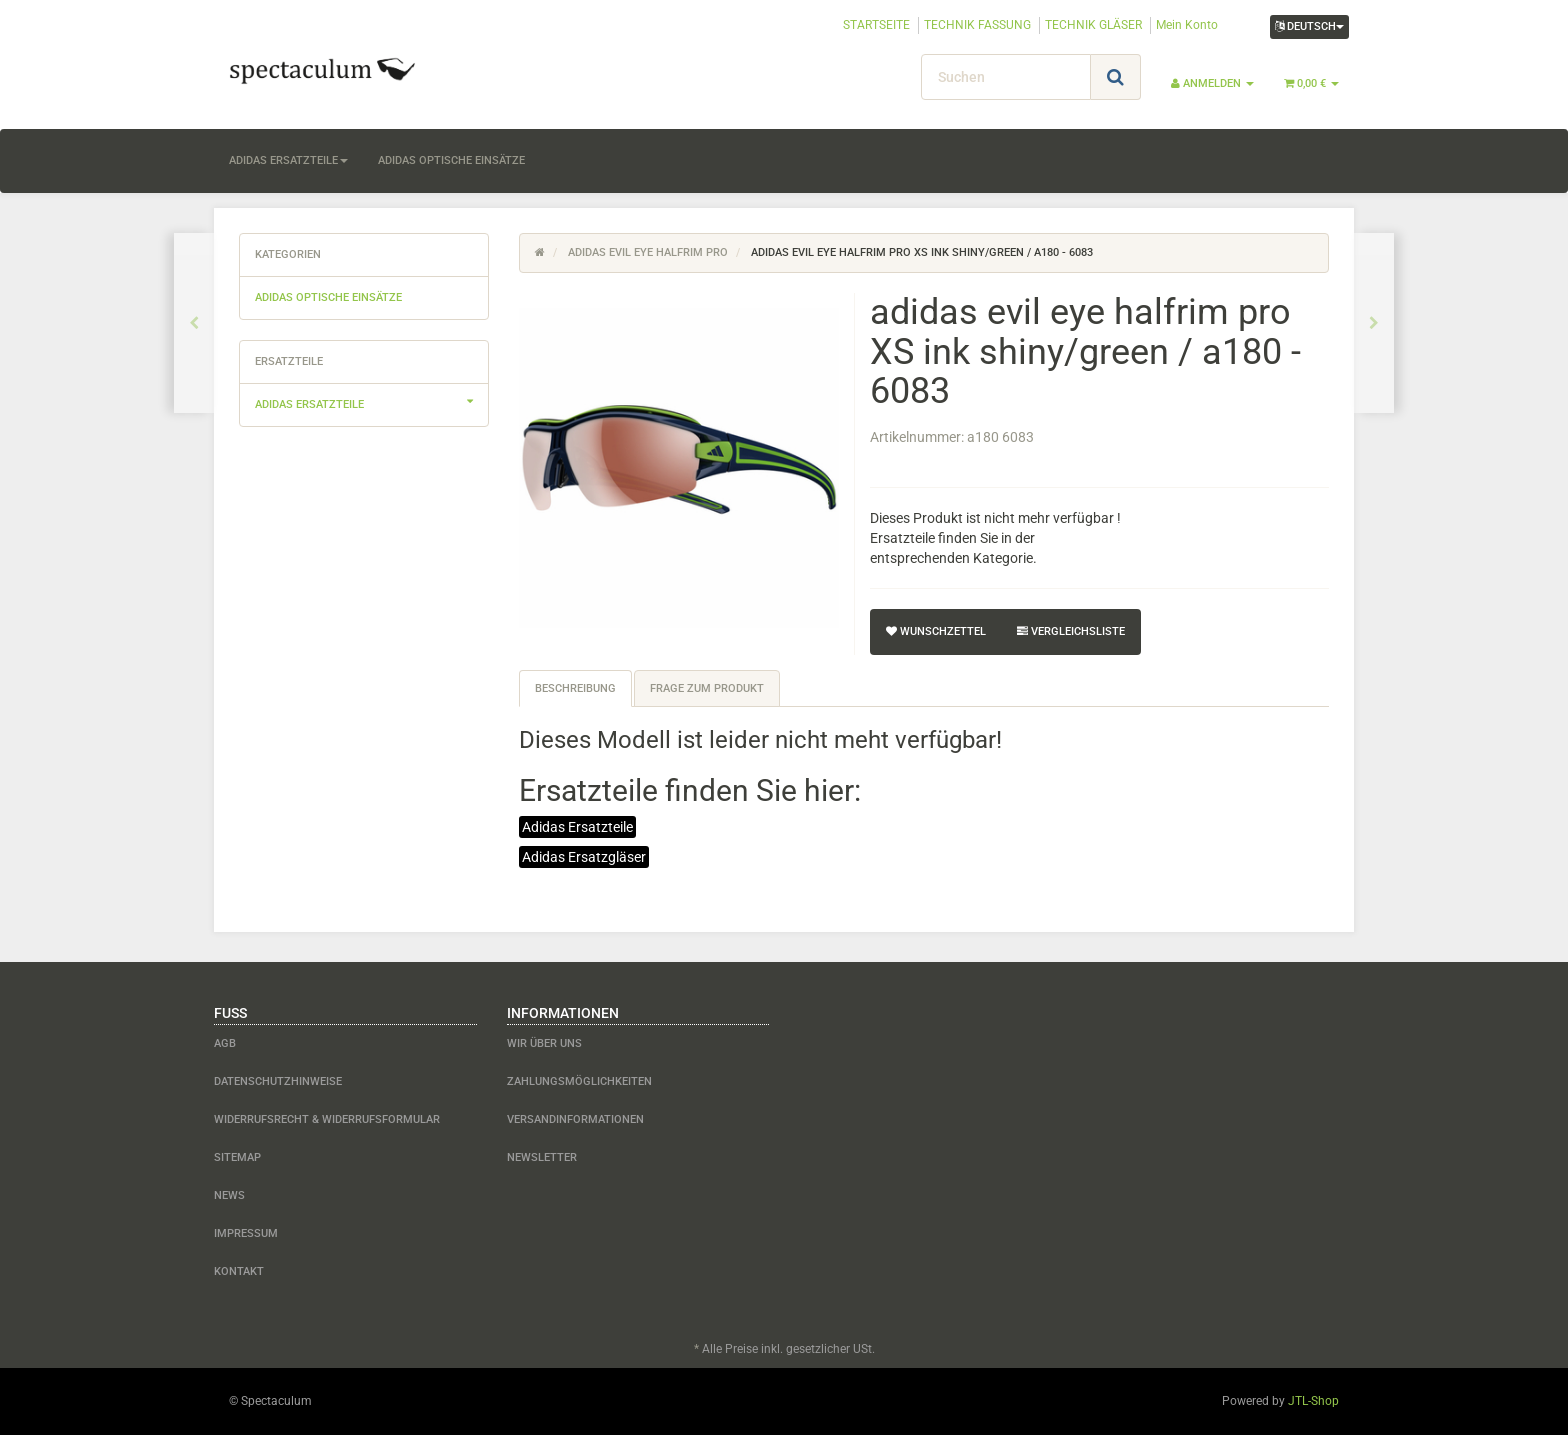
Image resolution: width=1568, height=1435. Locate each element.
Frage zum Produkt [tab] (707, 688)
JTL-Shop (1313, 1401)
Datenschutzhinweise (278, 1081)
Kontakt (239, 1271)
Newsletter (542, 1157)
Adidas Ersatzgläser (584, 857)
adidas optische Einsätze (451, 160)
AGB (225, 1043)
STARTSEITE (876, 25)
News (229, 1195)
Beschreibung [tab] (575, 688)
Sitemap (237, 1157)
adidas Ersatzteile (288, 160)
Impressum (246, 1233)
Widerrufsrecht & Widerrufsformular (327, 1119)
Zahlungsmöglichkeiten (579, 1081)
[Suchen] (1006, 77)
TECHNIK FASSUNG (977, 25)
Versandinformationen (575, 1119)
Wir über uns (544, 1043)
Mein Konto (1187, 25)
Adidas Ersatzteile (577, 827)
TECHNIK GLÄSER (1093, 25)
